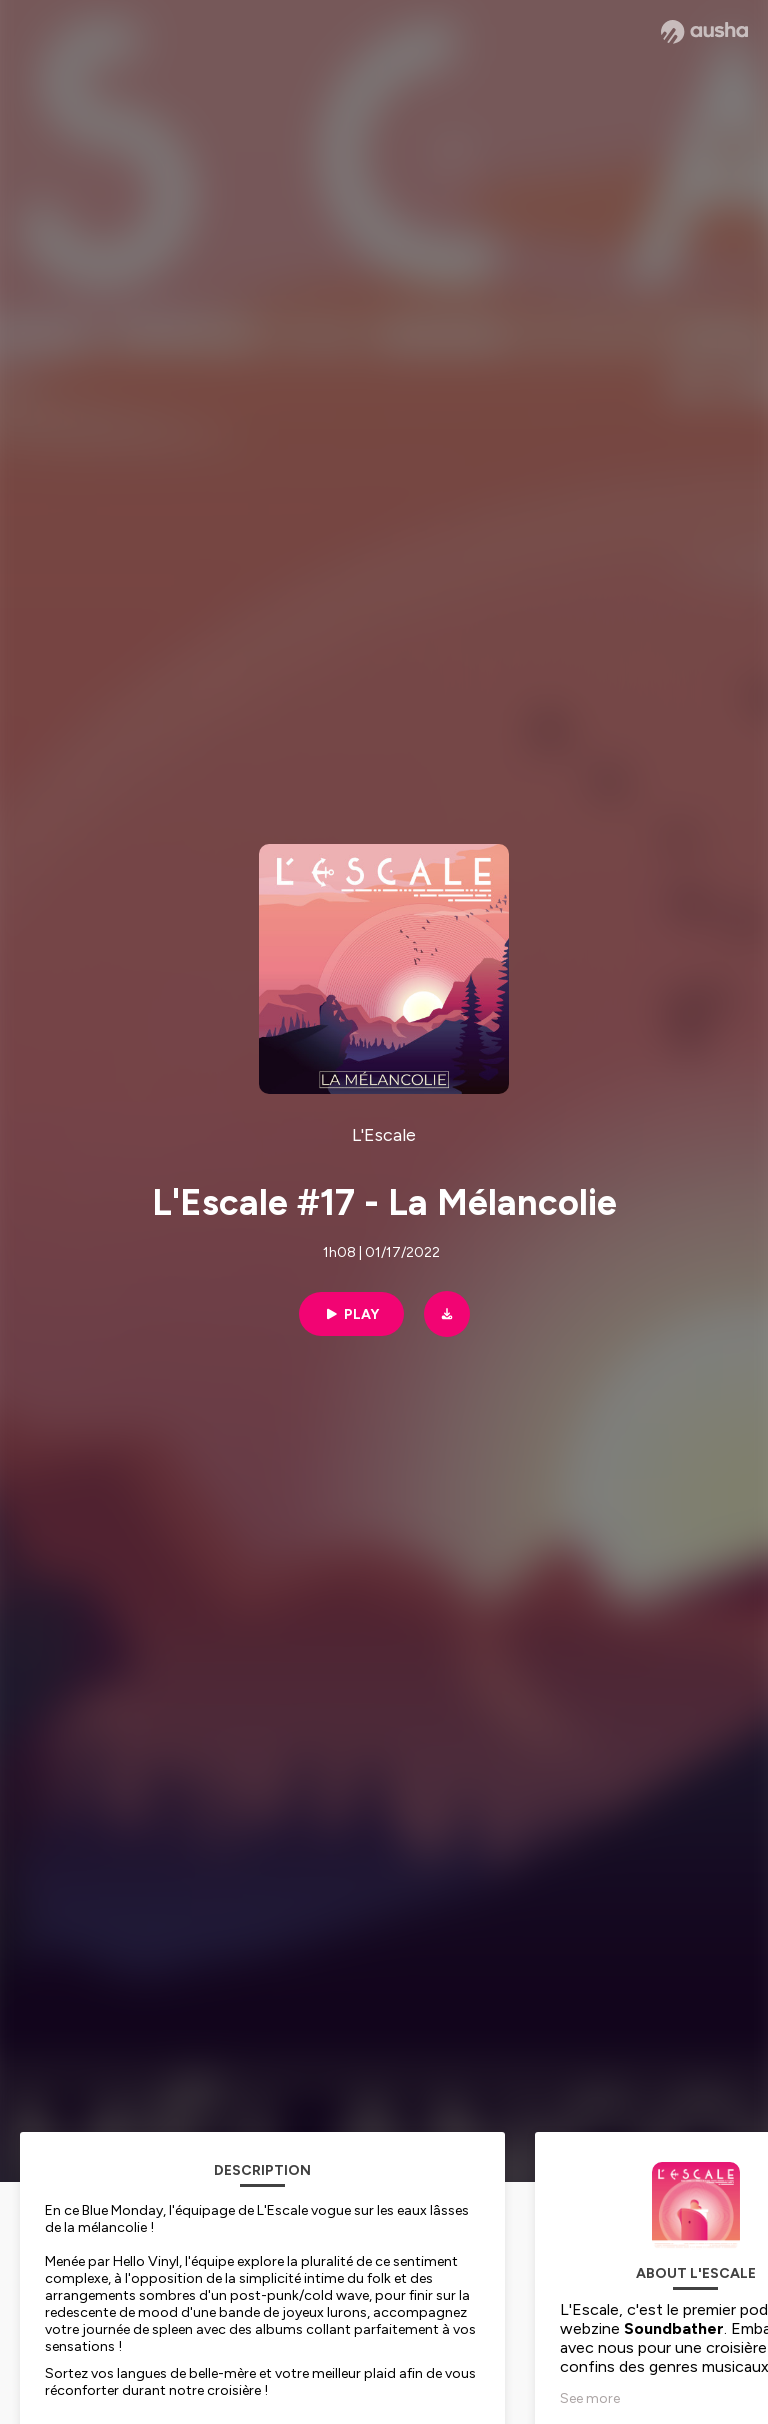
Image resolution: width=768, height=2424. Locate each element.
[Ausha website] (704, 32)
